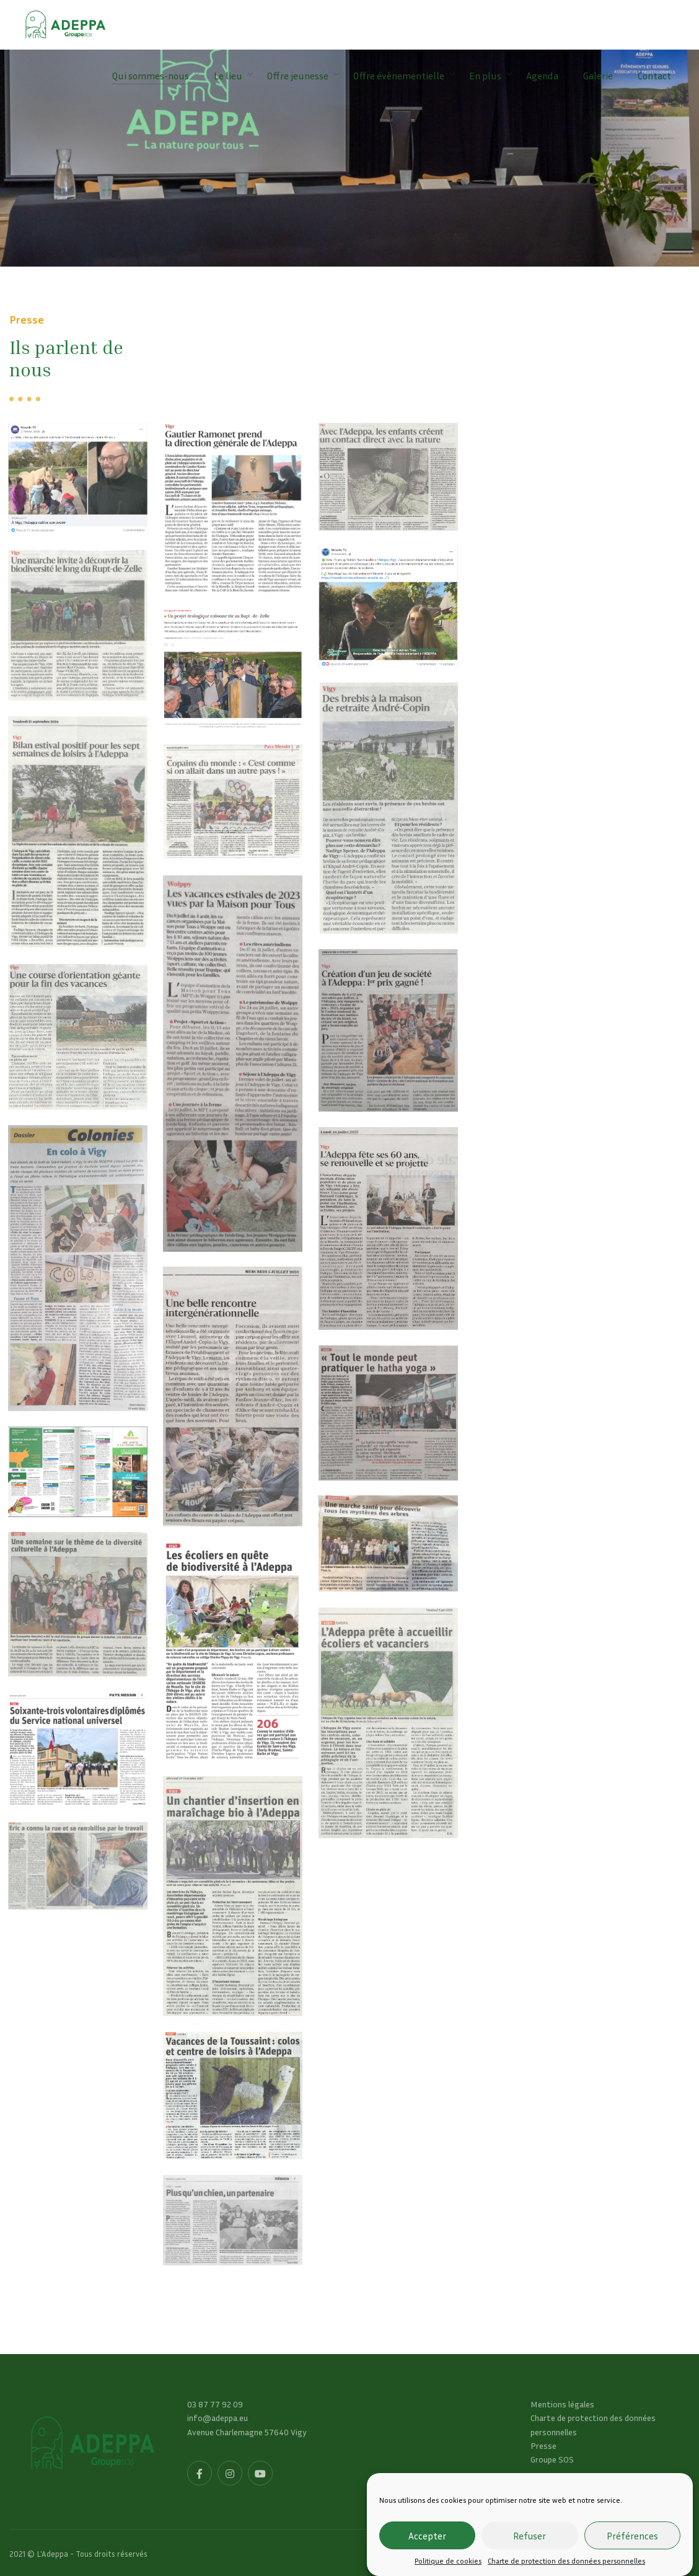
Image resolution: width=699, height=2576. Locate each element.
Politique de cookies (448, 2560)
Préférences (632, 2535)
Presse (543, 2445)
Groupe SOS (552, 2459)
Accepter (427, 2535)
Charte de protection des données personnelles (566, 2560)
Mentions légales (562, 2404)
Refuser (529, 2535)
